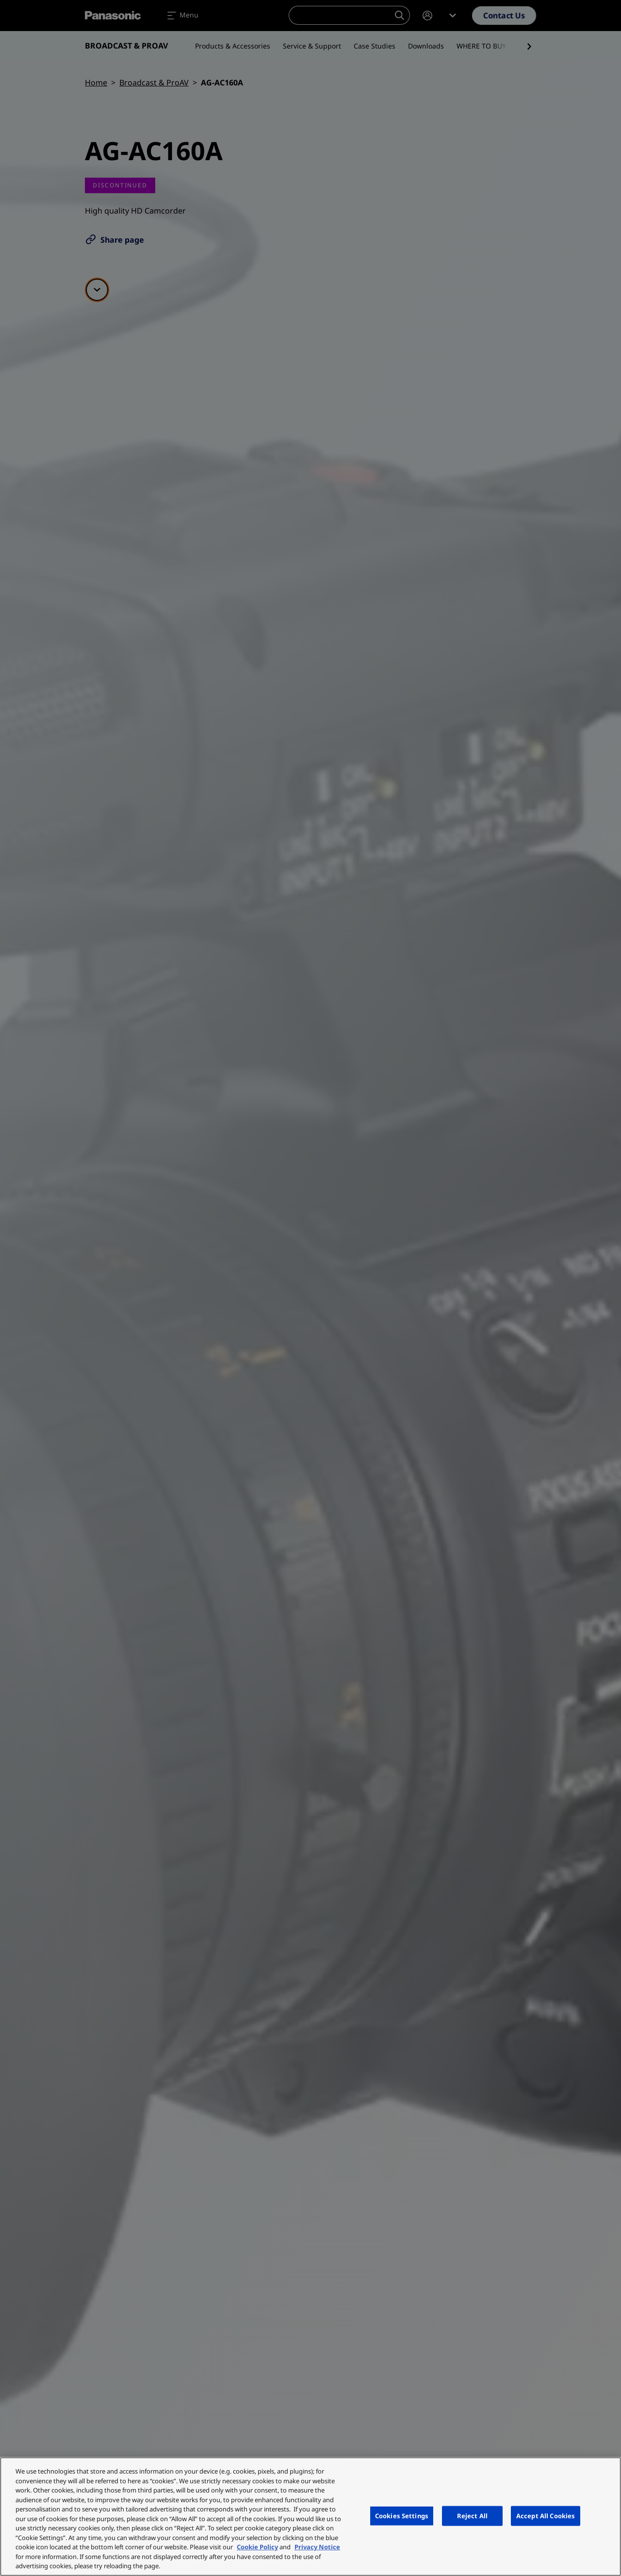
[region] (310, 2516)
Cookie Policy (257, 2547)
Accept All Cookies (545, 2515)
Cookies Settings (401, 2515)
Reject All (472, 2515)
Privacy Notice (317, 2547)
